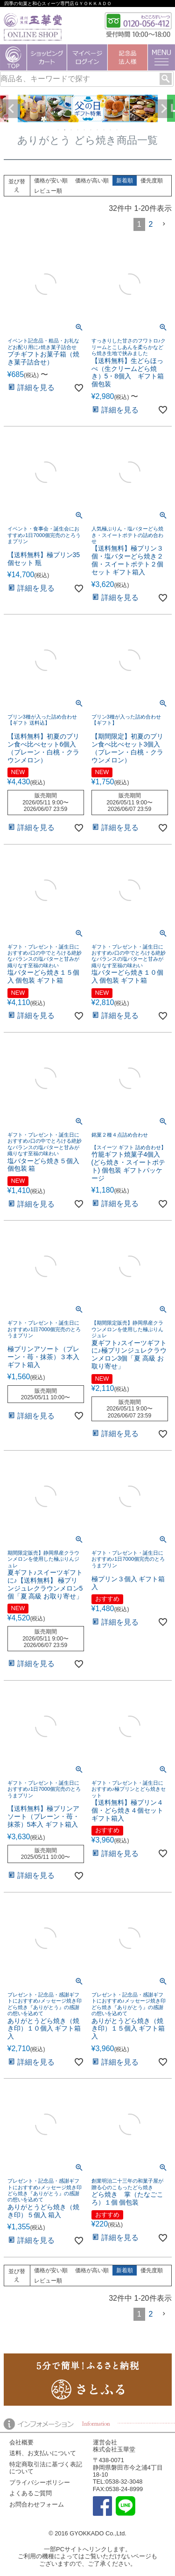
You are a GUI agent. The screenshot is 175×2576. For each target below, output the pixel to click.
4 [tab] (78, 129)
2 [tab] (65, 129)
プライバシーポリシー (39, 2482)
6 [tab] (91, 129)
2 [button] (151, 224)
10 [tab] (117, 129)
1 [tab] (58, 129)
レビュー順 (48, 191)
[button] (164, 224)
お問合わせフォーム (36, 2504)
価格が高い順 (92, 180)
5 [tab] (85, 129)
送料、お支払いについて (42, 2453)
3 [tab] (72, 129)
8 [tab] (104, 129)
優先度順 (151, 180)
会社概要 (21, 2442)
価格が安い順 (51, 180)
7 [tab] (98, 129)
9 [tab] (111, 129)
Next (163, 108)
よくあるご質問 (30, 2493)
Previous (11, 108)
